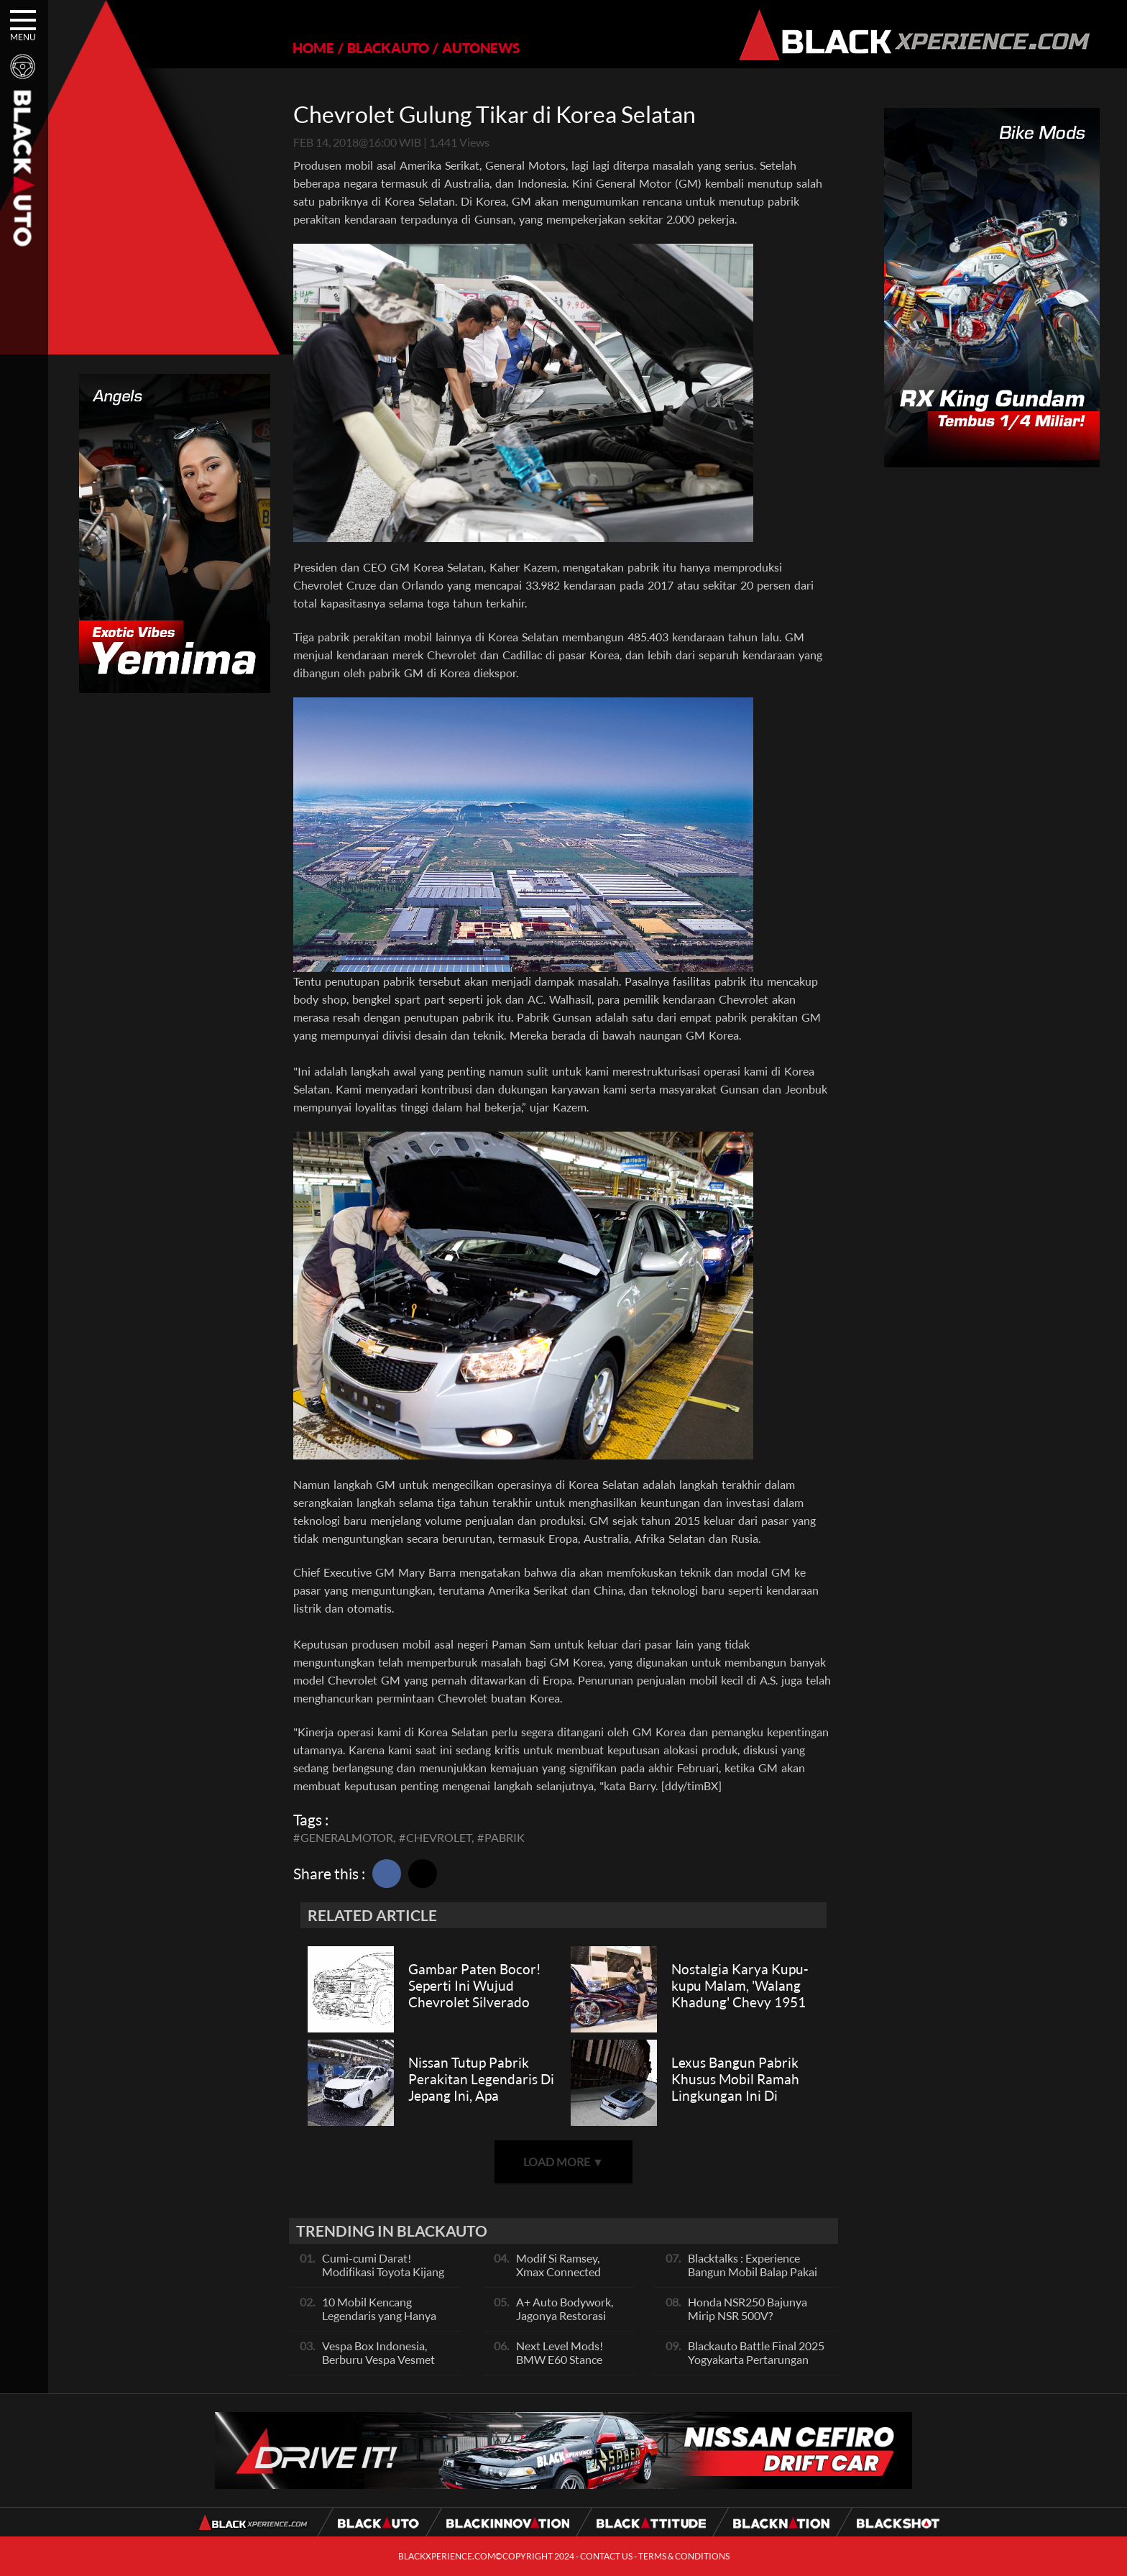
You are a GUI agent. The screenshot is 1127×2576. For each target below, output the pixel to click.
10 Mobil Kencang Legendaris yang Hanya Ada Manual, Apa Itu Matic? (379, 2322)
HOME (313, 48)
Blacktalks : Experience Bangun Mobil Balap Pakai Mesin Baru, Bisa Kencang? (753, 2271)
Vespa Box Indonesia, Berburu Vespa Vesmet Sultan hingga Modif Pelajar (378, 2366)
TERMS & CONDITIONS (684, 2556)
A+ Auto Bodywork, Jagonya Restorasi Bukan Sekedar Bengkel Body (564, 2322)
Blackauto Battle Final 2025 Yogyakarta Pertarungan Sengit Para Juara (756, 2359)
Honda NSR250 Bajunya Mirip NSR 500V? (747, 2308)
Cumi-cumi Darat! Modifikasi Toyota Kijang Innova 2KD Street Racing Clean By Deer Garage (385, 2278)
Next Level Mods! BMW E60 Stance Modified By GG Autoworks (559, 2366)
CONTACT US (606, 2556)
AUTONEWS (481, 48)
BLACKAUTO (388, 48)
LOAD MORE (563, 2161)
